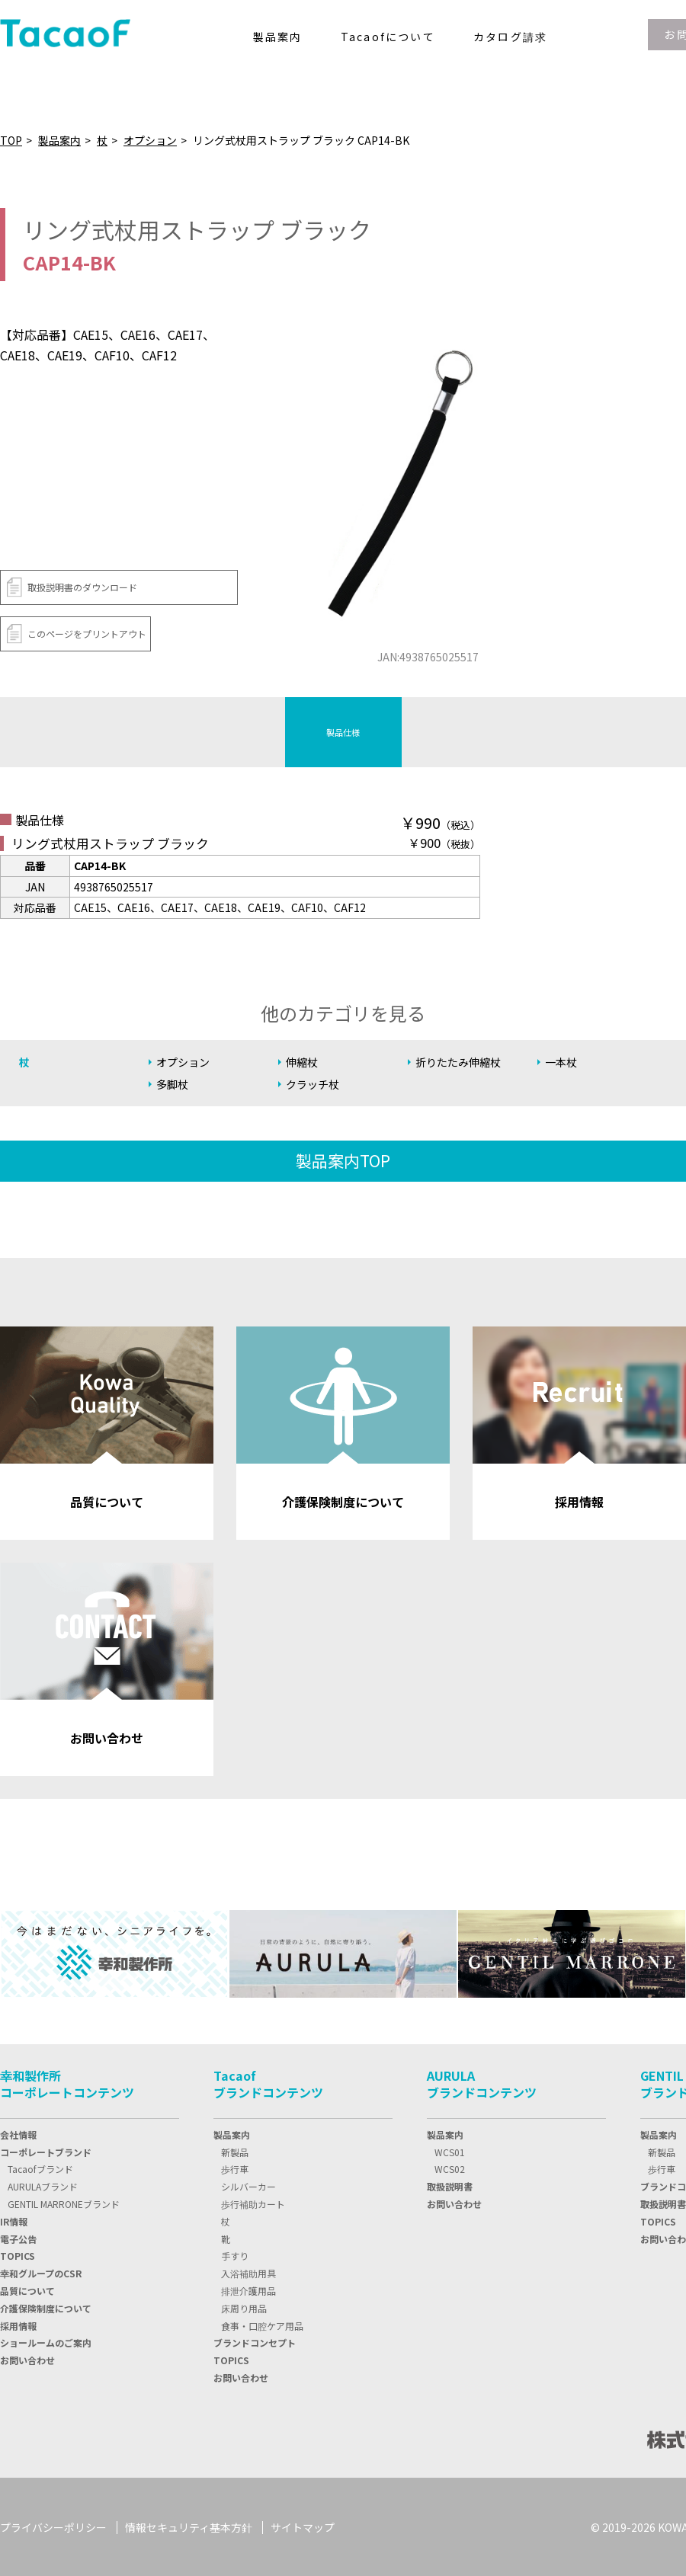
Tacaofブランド (40, 2168)
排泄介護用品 (248, 2289)
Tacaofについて (388, 36)
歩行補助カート (253, 2202)
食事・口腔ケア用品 (262, 2324)
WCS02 (449, 2168)
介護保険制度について (45, 2306)
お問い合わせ (27, 2359)
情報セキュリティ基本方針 (188, 2525)
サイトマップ (303, 2525)
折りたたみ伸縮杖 (461, 1062)
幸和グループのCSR (41, 2272)
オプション (150, 140)
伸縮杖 (303, 1062)
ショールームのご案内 (45, 2341)
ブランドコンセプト (254, 2341)
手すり (234, 2254)
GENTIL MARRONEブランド (64, 2202)
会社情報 (18, 2132)
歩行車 (234, 2168)
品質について (27, 2289)
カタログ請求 (510, 36)
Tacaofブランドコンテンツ (268, 2082)
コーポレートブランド (45, 2150)
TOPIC (17, 2254)
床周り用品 (244, 2306)
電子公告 (18, 2237)
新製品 (234, 2150)
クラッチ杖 (314, 1085)
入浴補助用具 (248, 2272)
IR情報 (13, 2219)
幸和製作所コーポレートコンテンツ (67, 2082)
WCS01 (449, 2150)
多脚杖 (173, 1085)
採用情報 (18, 2324)
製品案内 (59, 140)
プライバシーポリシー (53, 2525)
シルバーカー (248, 2185)
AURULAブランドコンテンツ (482, 2082)
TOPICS (231, 2359)
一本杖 (562, 1062)
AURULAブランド (43, 2185)
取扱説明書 (450, 2185)
